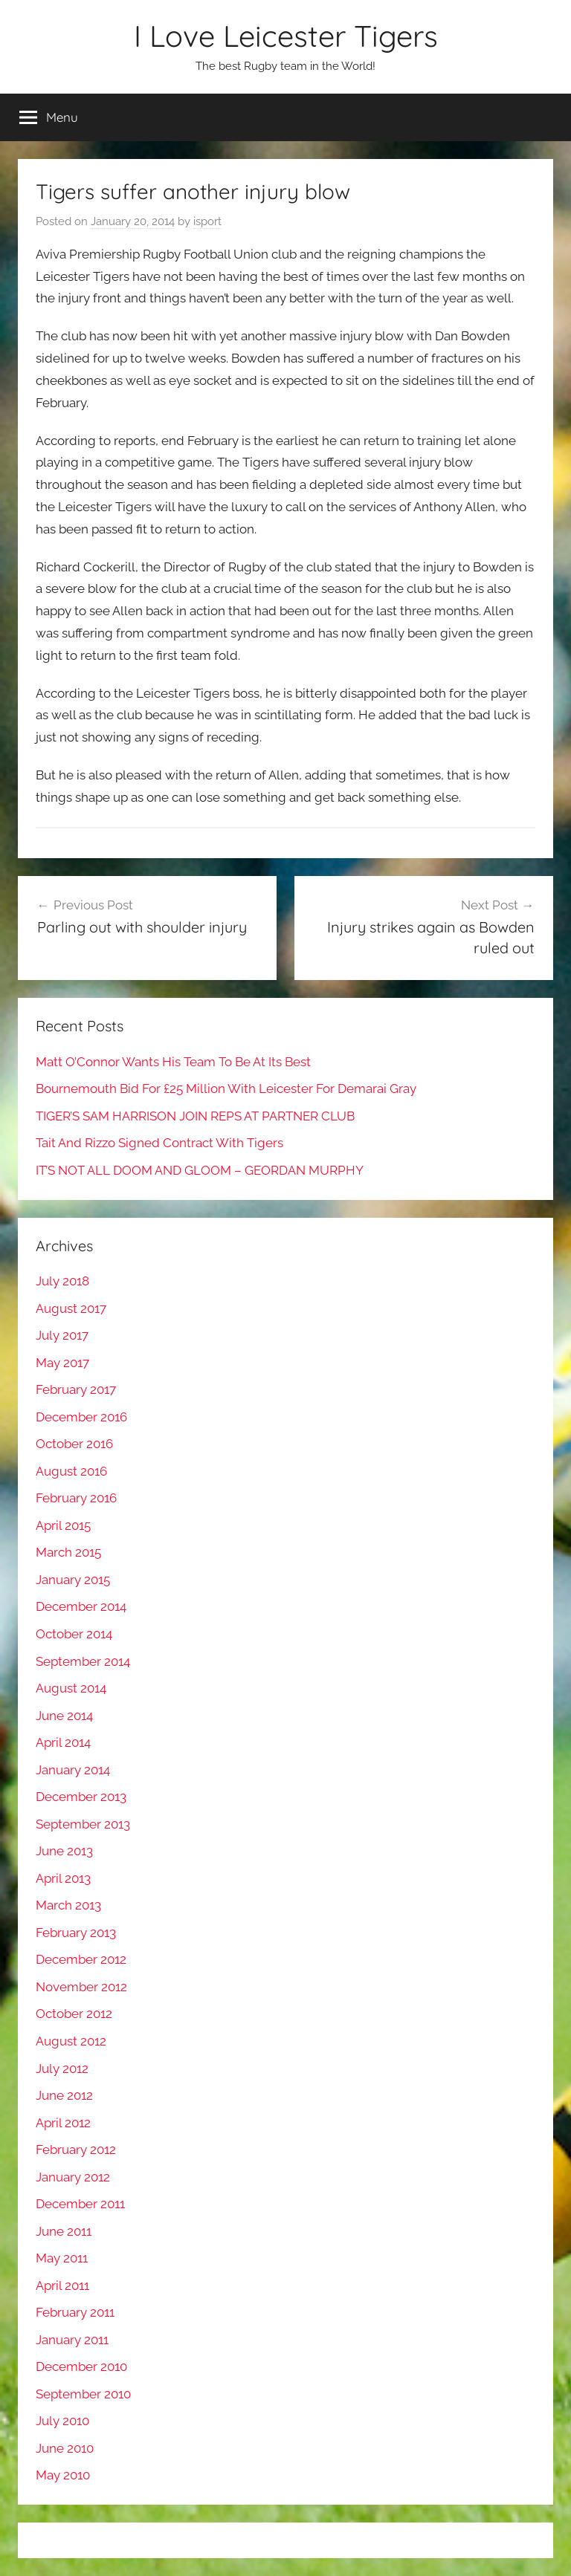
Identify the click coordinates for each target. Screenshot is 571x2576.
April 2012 (63, 2122)
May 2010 (63, 2475)
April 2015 (63, 1525)
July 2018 (62, 1281)
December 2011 (80, 2203)
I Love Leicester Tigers (286, 35)
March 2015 (68, 1552)
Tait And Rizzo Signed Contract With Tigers (159, 1142)
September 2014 (83, 1661)
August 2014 (71, 1688)
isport (207, 221)
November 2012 (81, 1986)
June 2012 (64, 2095)
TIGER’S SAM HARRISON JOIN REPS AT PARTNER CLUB (195, 1116)
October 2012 (74, 2013)
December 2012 (81, 1959)
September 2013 (83, 1824)
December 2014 (81, 1606)
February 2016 (76, 1497)
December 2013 (81, 1796)
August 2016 (71, 1471)
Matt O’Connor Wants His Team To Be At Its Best (173, 1061)
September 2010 (83, 2394)
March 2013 (68, 1905)
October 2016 (74, 1443)
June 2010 (65, 2448)
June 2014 (64, 1715)
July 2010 (62, 2420)
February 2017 (76, 1389)
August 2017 (71, 1308)
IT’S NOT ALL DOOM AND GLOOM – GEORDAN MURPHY (200, 1170)
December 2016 (81, 1416)
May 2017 (62, 1362)
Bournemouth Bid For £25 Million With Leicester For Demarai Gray (226, 1088)
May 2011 (62, 2258)
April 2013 (63, 1878)
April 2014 (63, 1742)
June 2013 (64, 1850)
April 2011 (62, 2285)
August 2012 (71, 2041)
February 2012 (76, 2149)
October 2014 (74, 1633)
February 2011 (75, 2312)
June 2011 (63, 2231)
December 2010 (81, 2366)
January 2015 (73, 1579)
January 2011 (72, 2339)
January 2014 (73, 1769)
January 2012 (73, 2177)
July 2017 (62, 1335)
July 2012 (62, 2068)
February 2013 (76, 1932)
